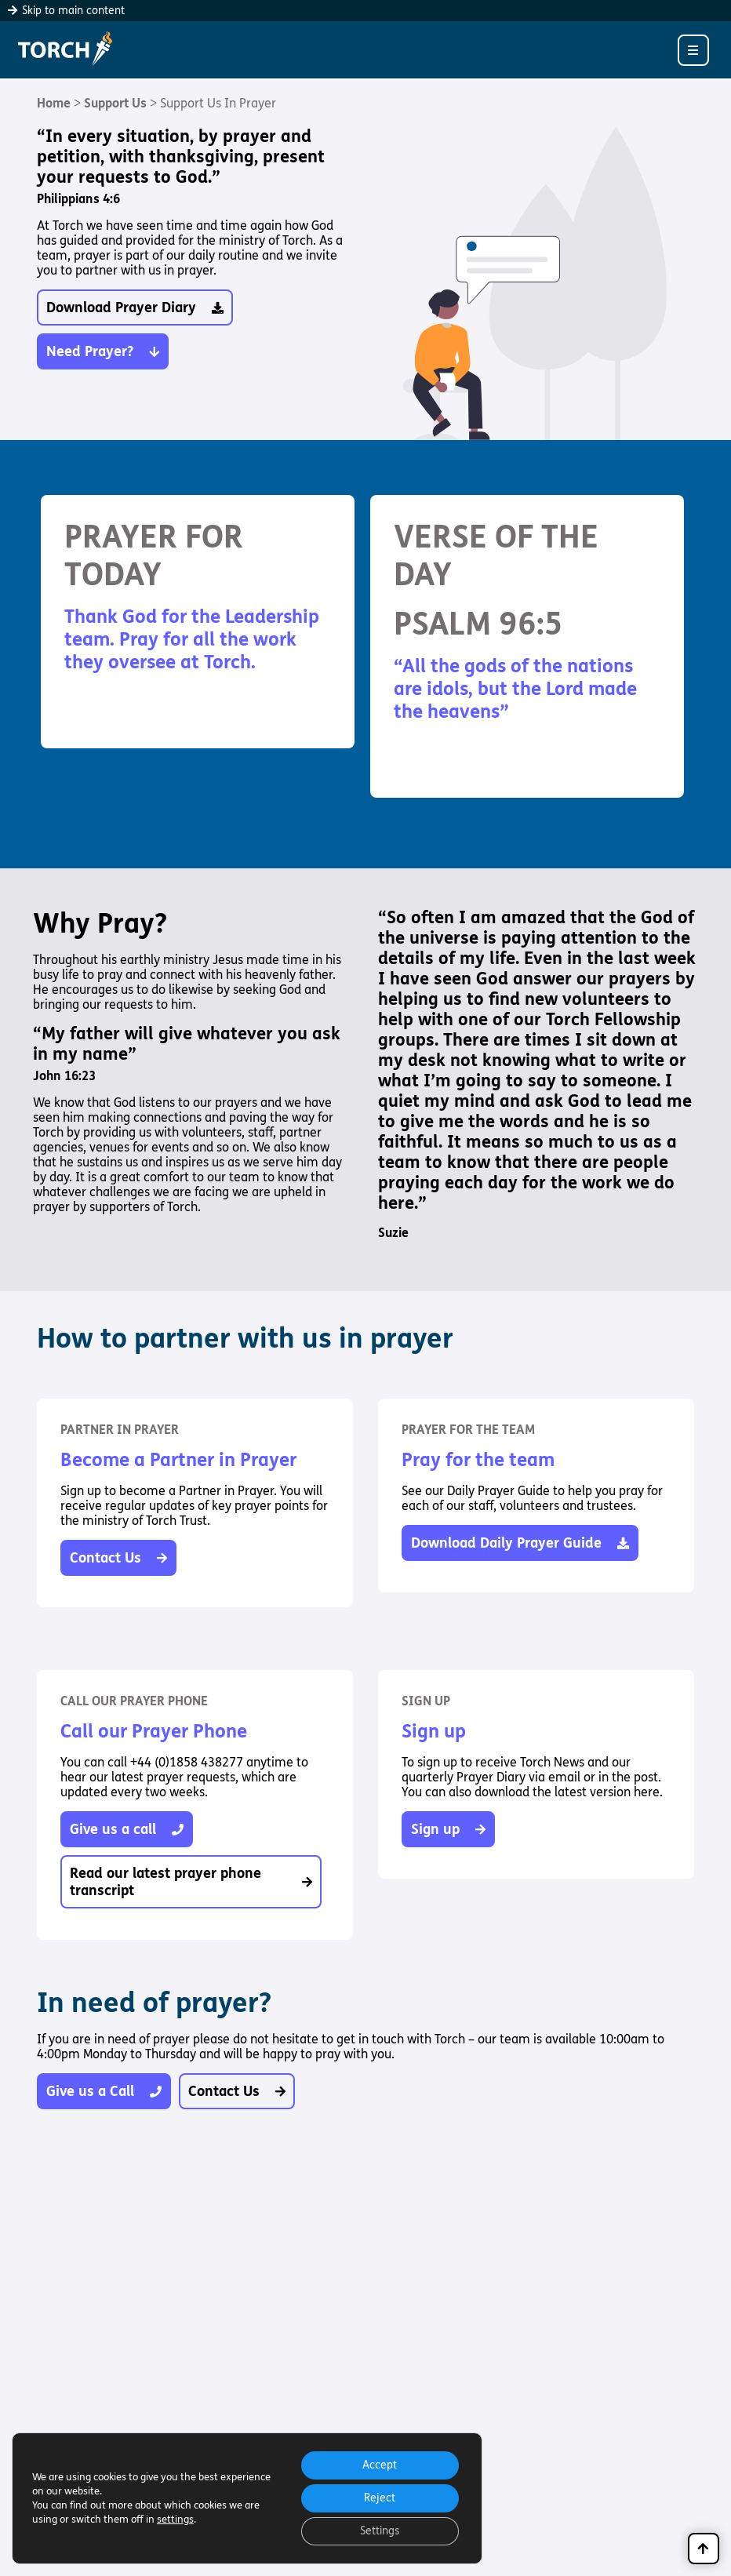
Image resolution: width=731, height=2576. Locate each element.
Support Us (115, 103)
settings (175, 2519)
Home (54, 103)
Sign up (448, 1829)
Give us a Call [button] (104, 2091)
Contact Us (118, 1557)
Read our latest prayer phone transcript (191, 1882)
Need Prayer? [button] (102, 351)
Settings (379, 2531)
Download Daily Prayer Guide (520, 1543)
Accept (379, 2465)
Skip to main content (66, 10)
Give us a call (127, 1829)
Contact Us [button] (236, 2091)
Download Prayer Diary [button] (135, 307)
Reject (379, 2498)
